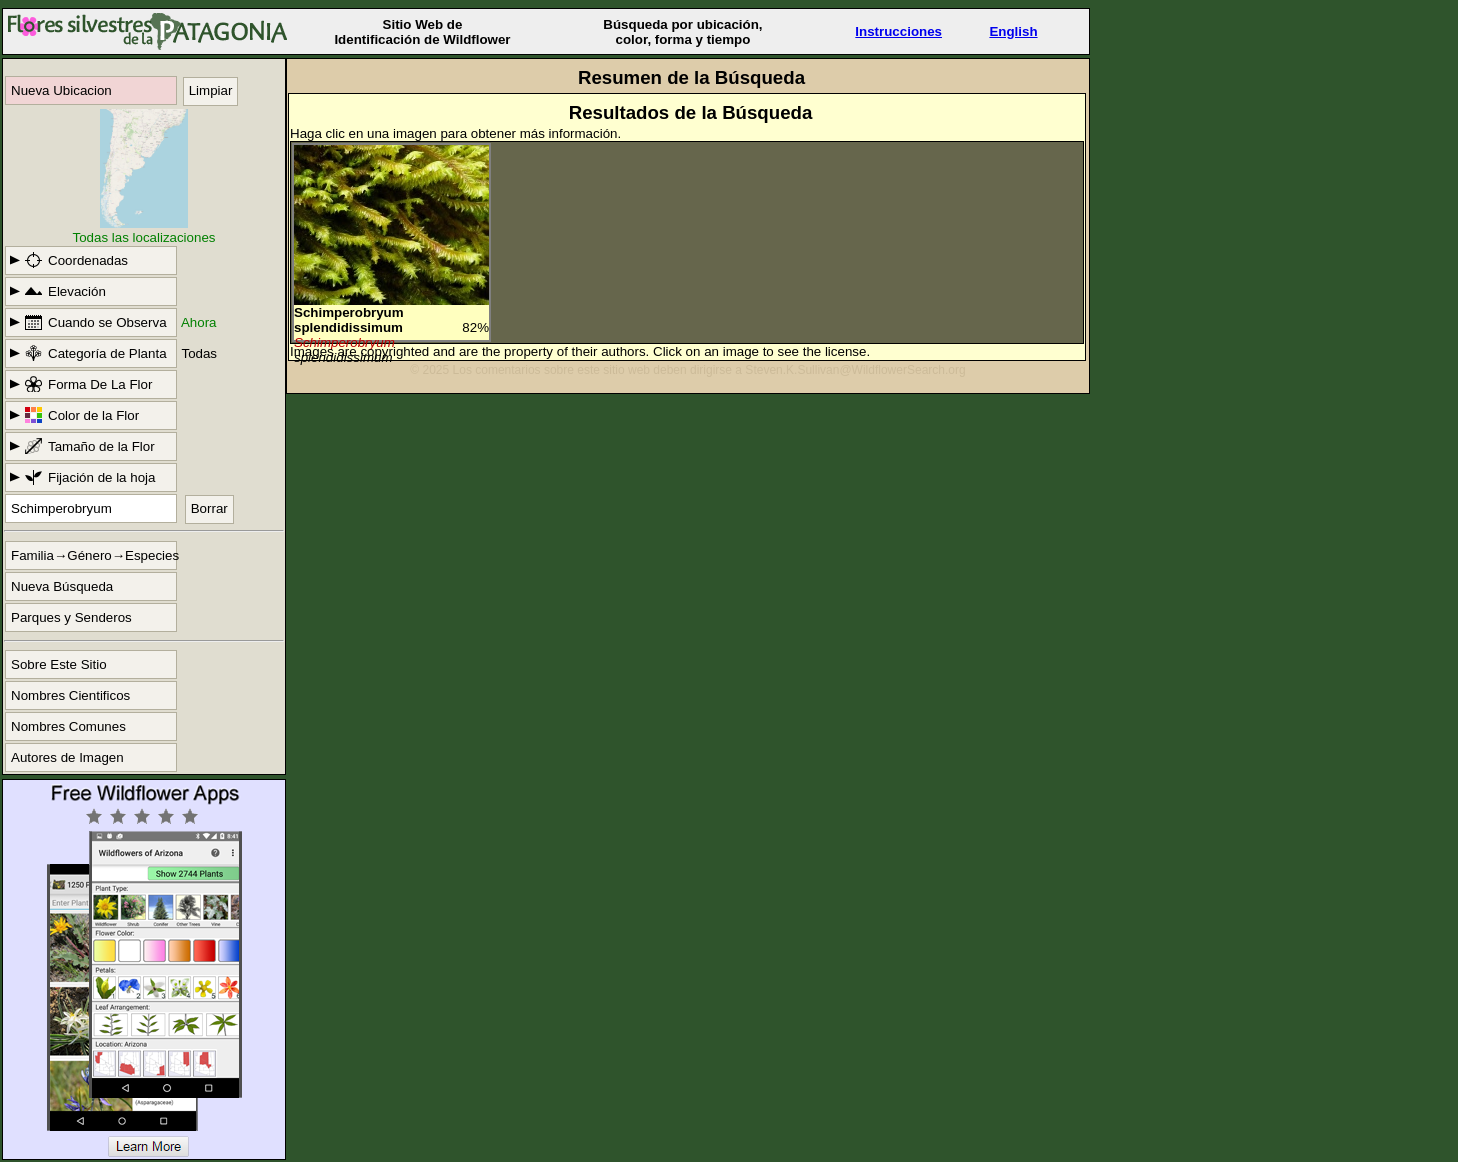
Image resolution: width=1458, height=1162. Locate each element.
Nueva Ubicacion (61, 90)
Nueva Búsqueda (62, 586)
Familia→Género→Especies (94, 555)
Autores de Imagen (67, 757)
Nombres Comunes (68, 726)
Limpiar (211, 90)
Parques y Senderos (71, 617)
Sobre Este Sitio (59, 664)
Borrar (209, 508)
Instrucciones (898, 31)
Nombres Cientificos (70, 695)
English (1013, 31)
